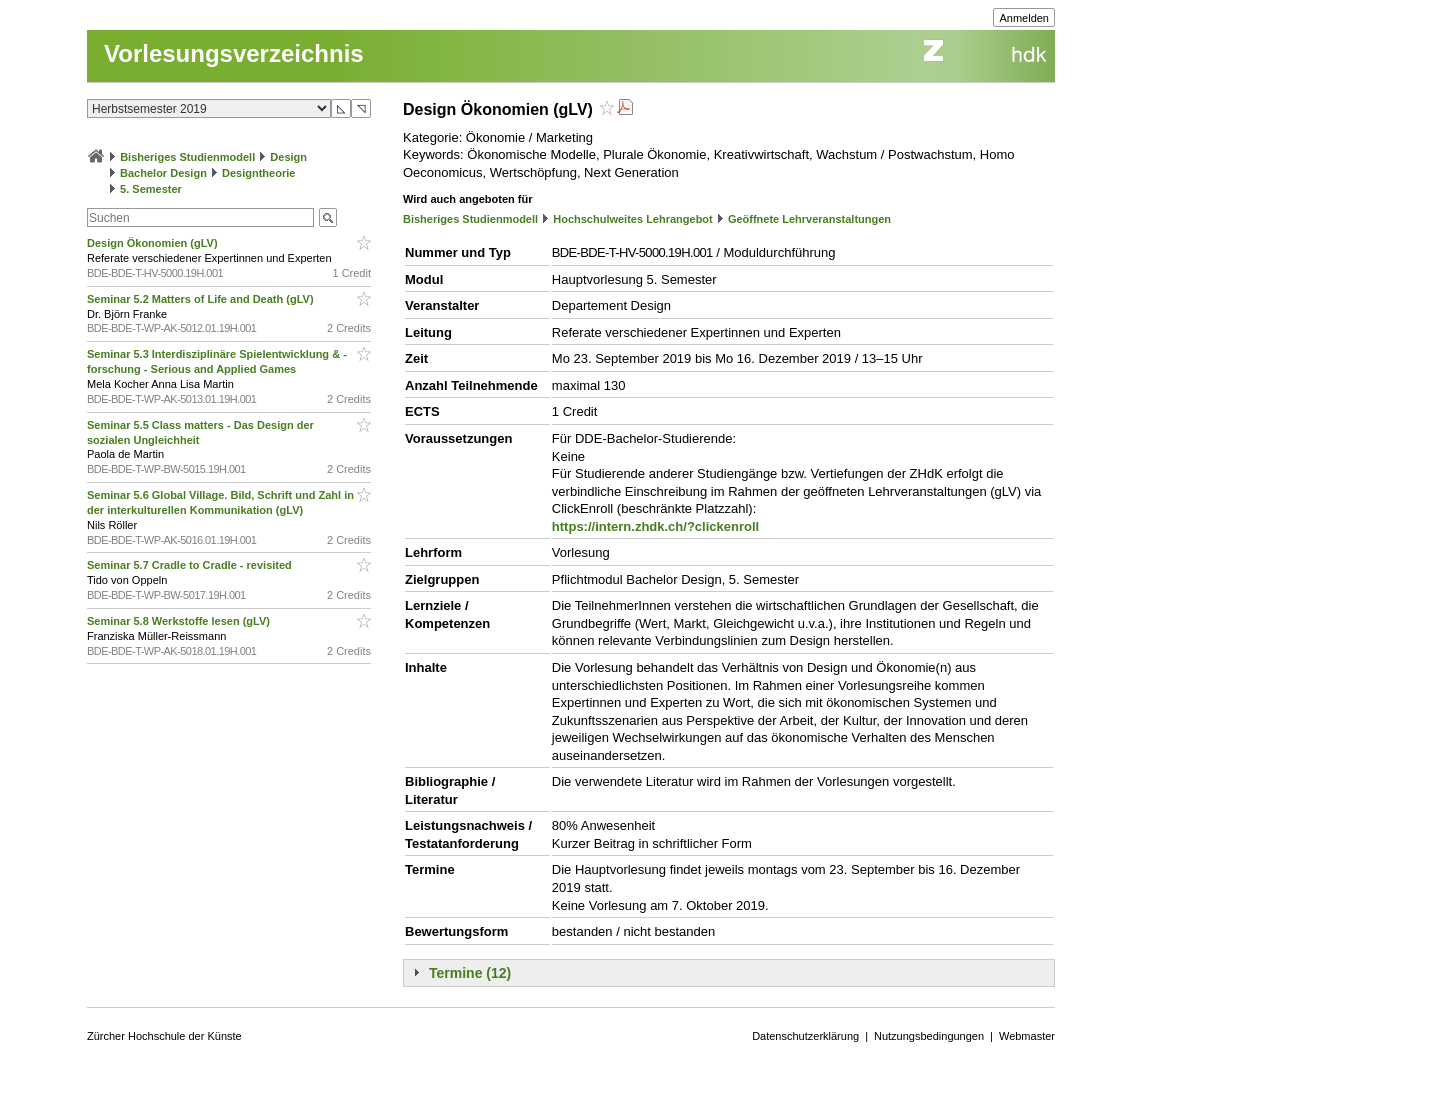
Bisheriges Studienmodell (187, 157)
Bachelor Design (163, 173)
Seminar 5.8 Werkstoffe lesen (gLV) (180, 621)
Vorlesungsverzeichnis (234, 53)
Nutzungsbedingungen (929, 1036)
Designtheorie (258, 173)
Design (288, 157)
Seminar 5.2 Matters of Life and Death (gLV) (202, 299)
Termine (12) (470, 973)
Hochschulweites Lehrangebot (633, 219)
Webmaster (1027, 1036)
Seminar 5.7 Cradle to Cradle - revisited (191, 565)
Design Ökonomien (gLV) (154, 243)
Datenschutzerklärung (805, 1036)
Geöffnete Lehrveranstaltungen (809, 219)
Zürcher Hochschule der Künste (164, 1036)
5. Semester (151, 189)
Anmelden (1024, 18)
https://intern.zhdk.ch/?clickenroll (655, 526)
